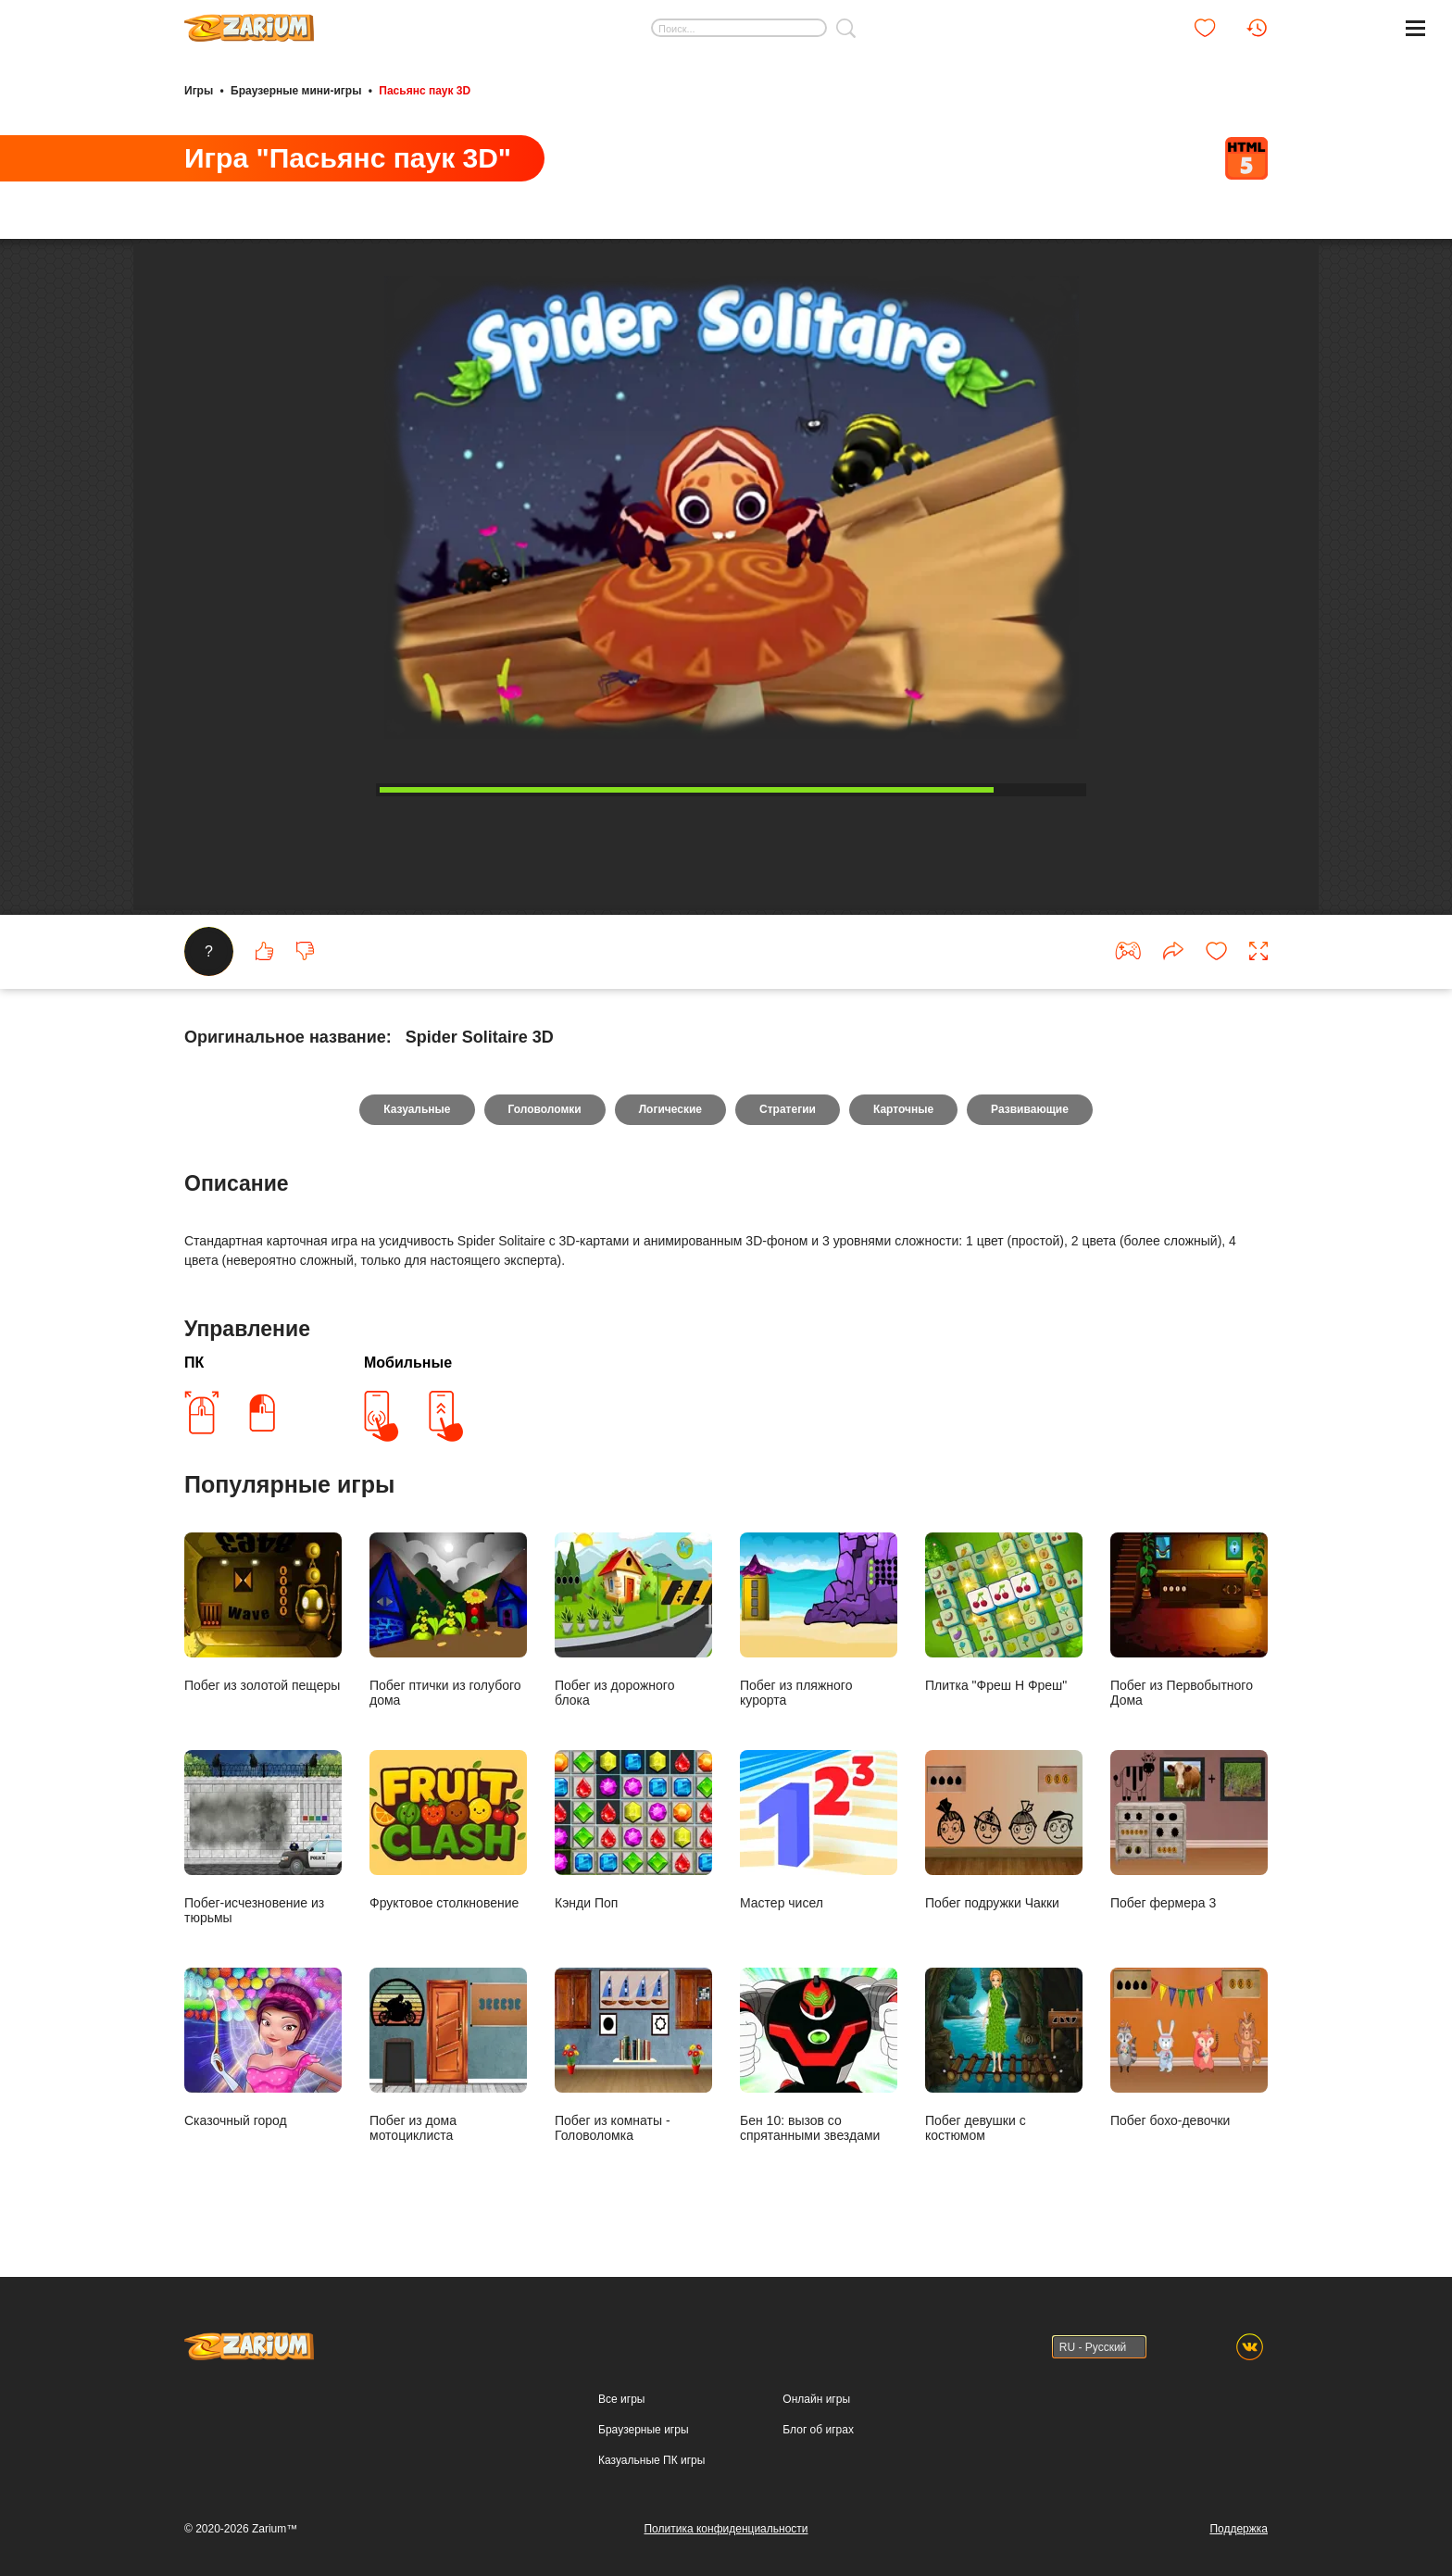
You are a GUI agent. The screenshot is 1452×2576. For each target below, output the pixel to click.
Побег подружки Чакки (1004, 1830)
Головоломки (545, 1109)
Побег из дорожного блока (633, 1619)
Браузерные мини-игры (296, 90)
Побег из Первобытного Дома (1189, 1619)
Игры (198, 90)
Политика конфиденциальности (725, 2528)
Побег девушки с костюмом (1004, 2055)
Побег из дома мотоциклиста (448, 2055)
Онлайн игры (816, 2399)
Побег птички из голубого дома (448, 1619)
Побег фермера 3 (1189, 1830)
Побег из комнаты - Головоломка (633, 2055)
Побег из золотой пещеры (263, 1612)
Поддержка (1238, 2528)
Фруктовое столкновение (448, 1830)
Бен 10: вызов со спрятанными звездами (818, 2055)
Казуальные (416, 1109)
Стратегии (787, 1109)
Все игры (621, 2399)
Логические (670, 1109)
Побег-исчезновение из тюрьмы (263, 1837)
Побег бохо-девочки (1189, 2048)
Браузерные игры (643, 2429)
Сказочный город (263, 2048)
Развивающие (1030, 1109)
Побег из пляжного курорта (818, 1619)
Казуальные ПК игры (651, 2460)
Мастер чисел (818, 1830)
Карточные (903, 1109)
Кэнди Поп (633, 1830)
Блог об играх (818, 2429)
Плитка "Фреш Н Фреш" (1004, 1612)
